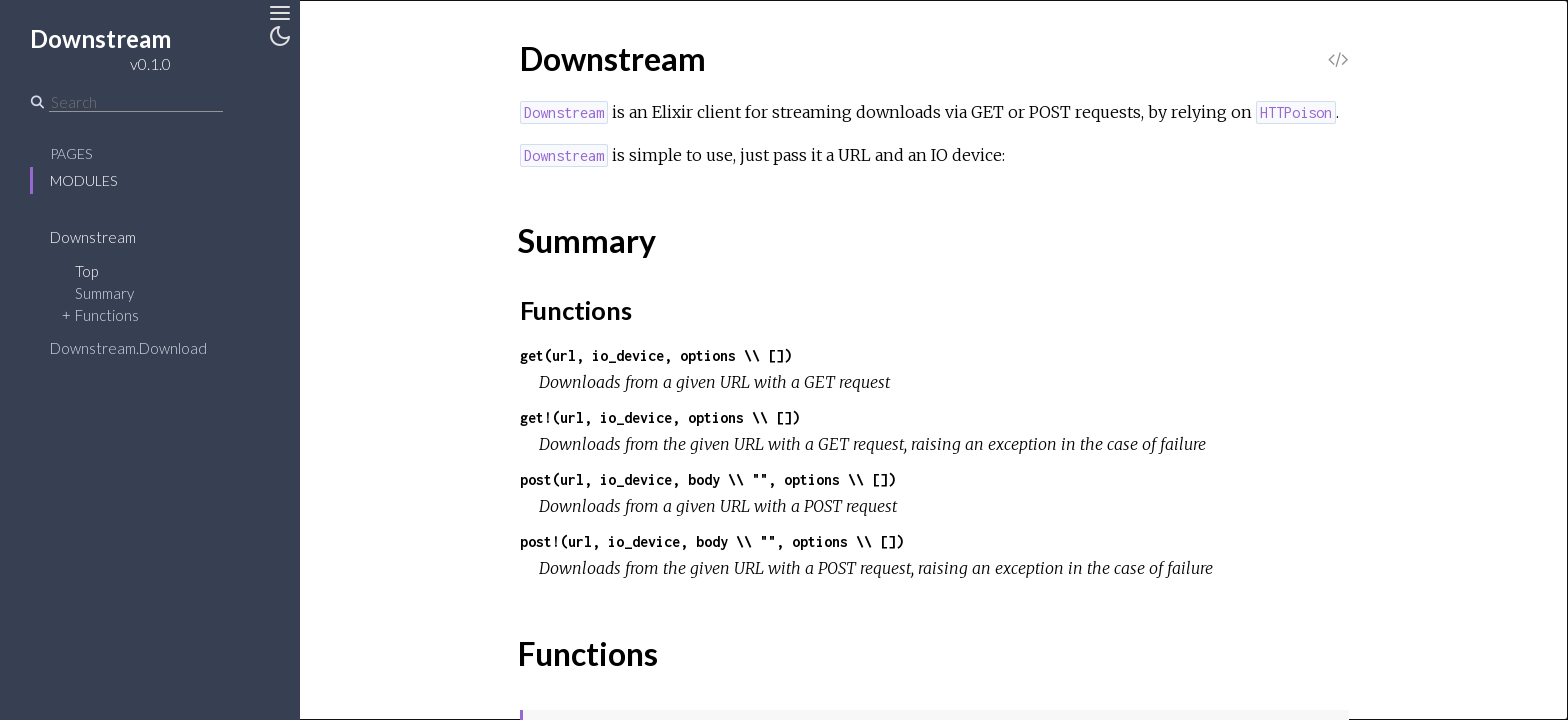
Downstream (93, 237)
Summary (104, 293)
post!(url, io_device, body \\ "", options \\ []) (712, 541)
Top (86, 271)
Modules (83, 180)
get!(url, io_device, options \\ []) (660, 417)
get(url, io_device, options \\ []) (656, 355)
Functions (107, 315)
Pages (71, 153)
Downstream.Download (128, 348)
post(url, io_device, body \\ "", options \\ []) (708, 479)
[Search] (136, 102)
